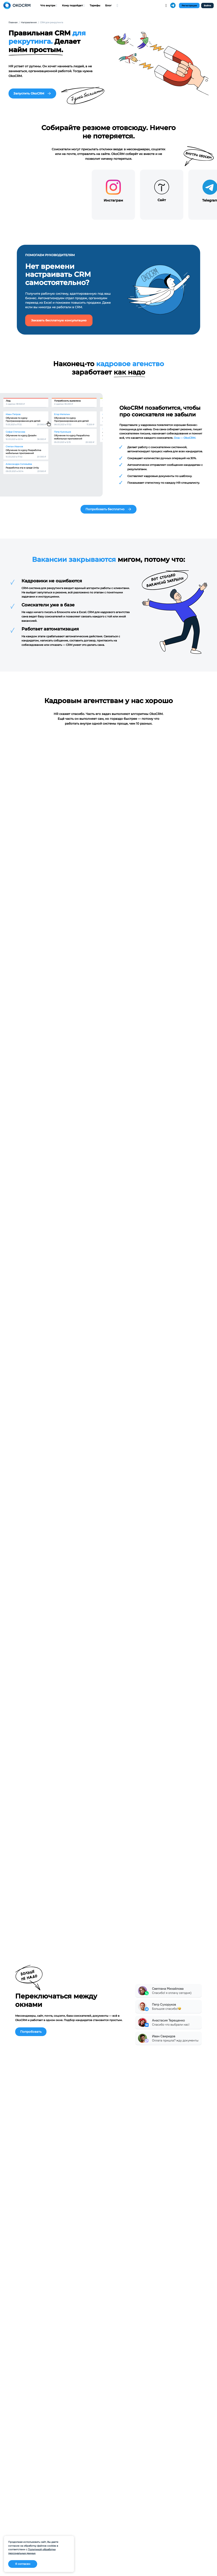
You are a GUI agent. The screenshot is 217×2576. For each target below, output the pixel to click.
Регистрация (189, 5)
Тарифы (95, 5)
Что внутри (48, 5)
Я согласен (22, 2563)
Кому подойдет (73, 5)
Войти (207, 5)
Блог (108, 5)
